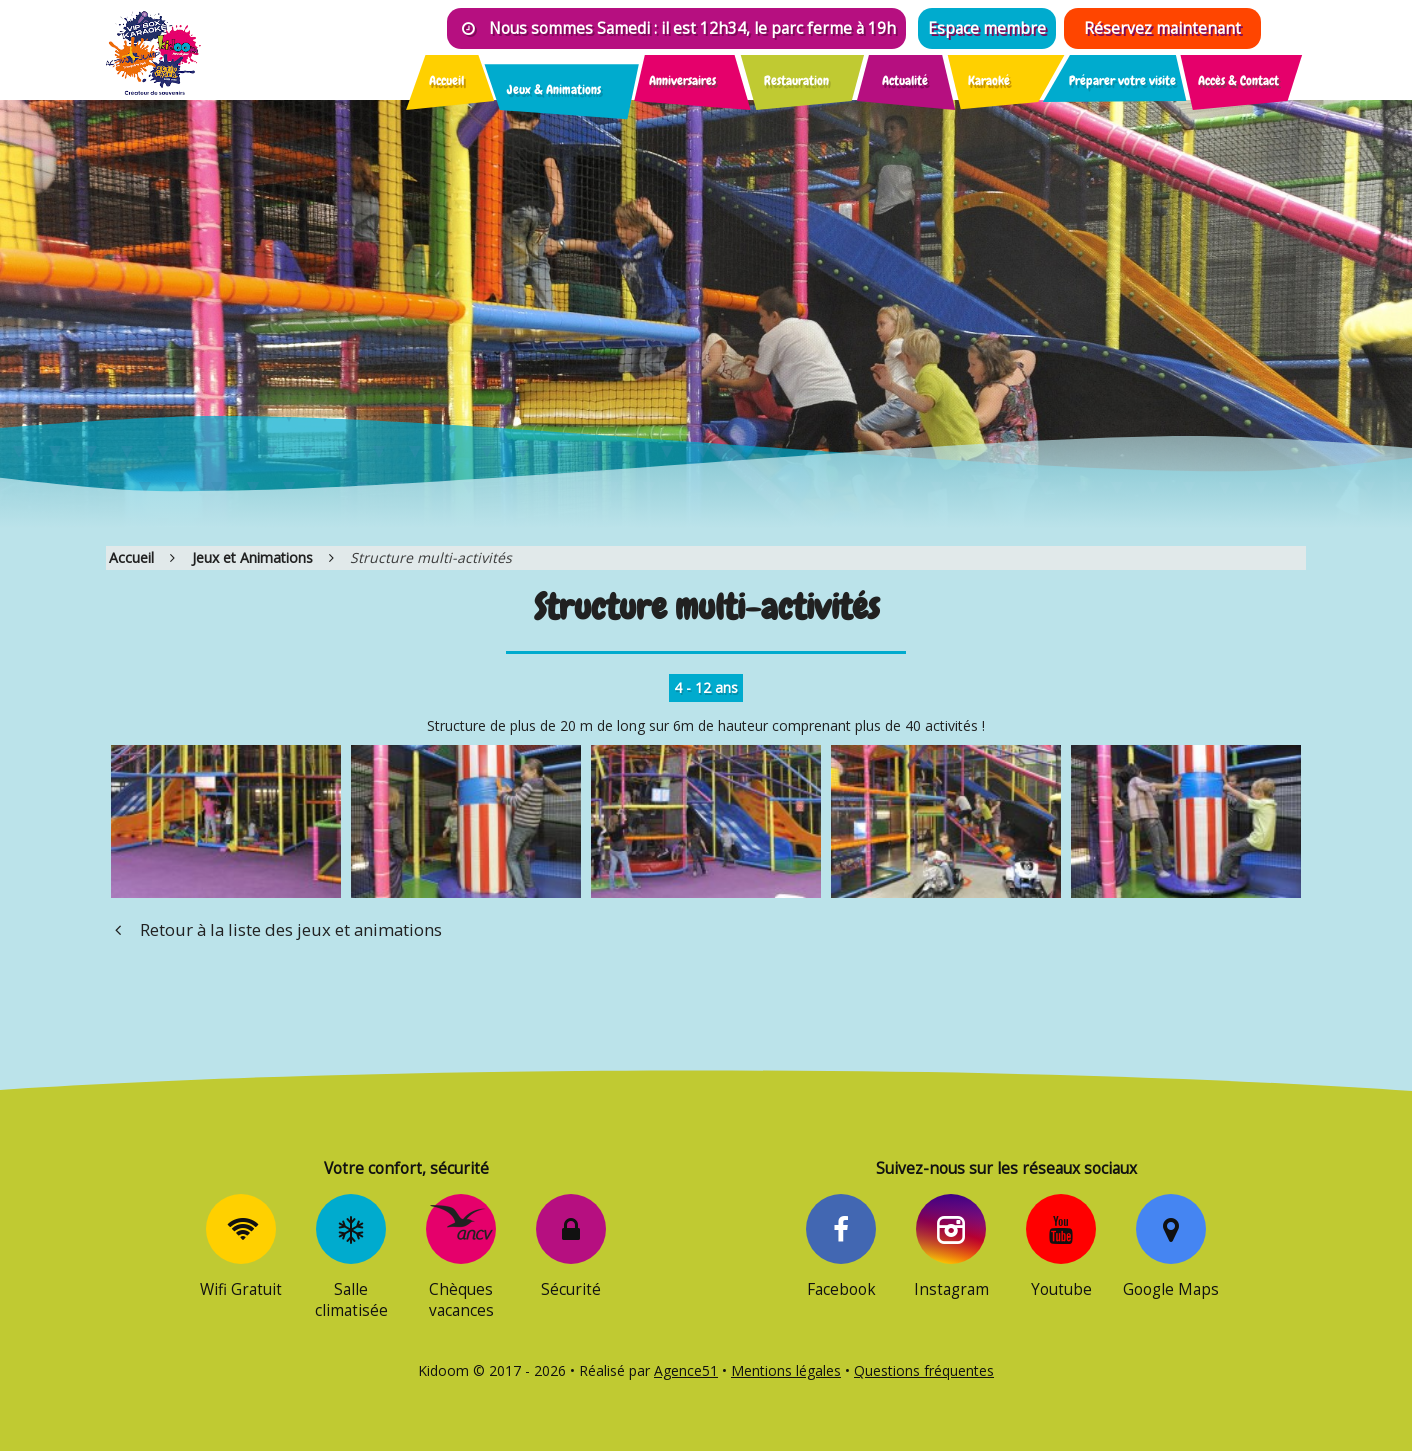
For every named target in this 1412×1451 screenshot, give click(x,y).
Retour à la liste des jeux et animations (274, 929)
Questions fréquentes (924, 1370)
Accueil (131, 558)
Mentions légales (786, 1370)
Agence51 (686, 1370)
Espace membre (987, 28)
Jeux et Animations (252, 558)
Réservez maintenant (1162, 28)
